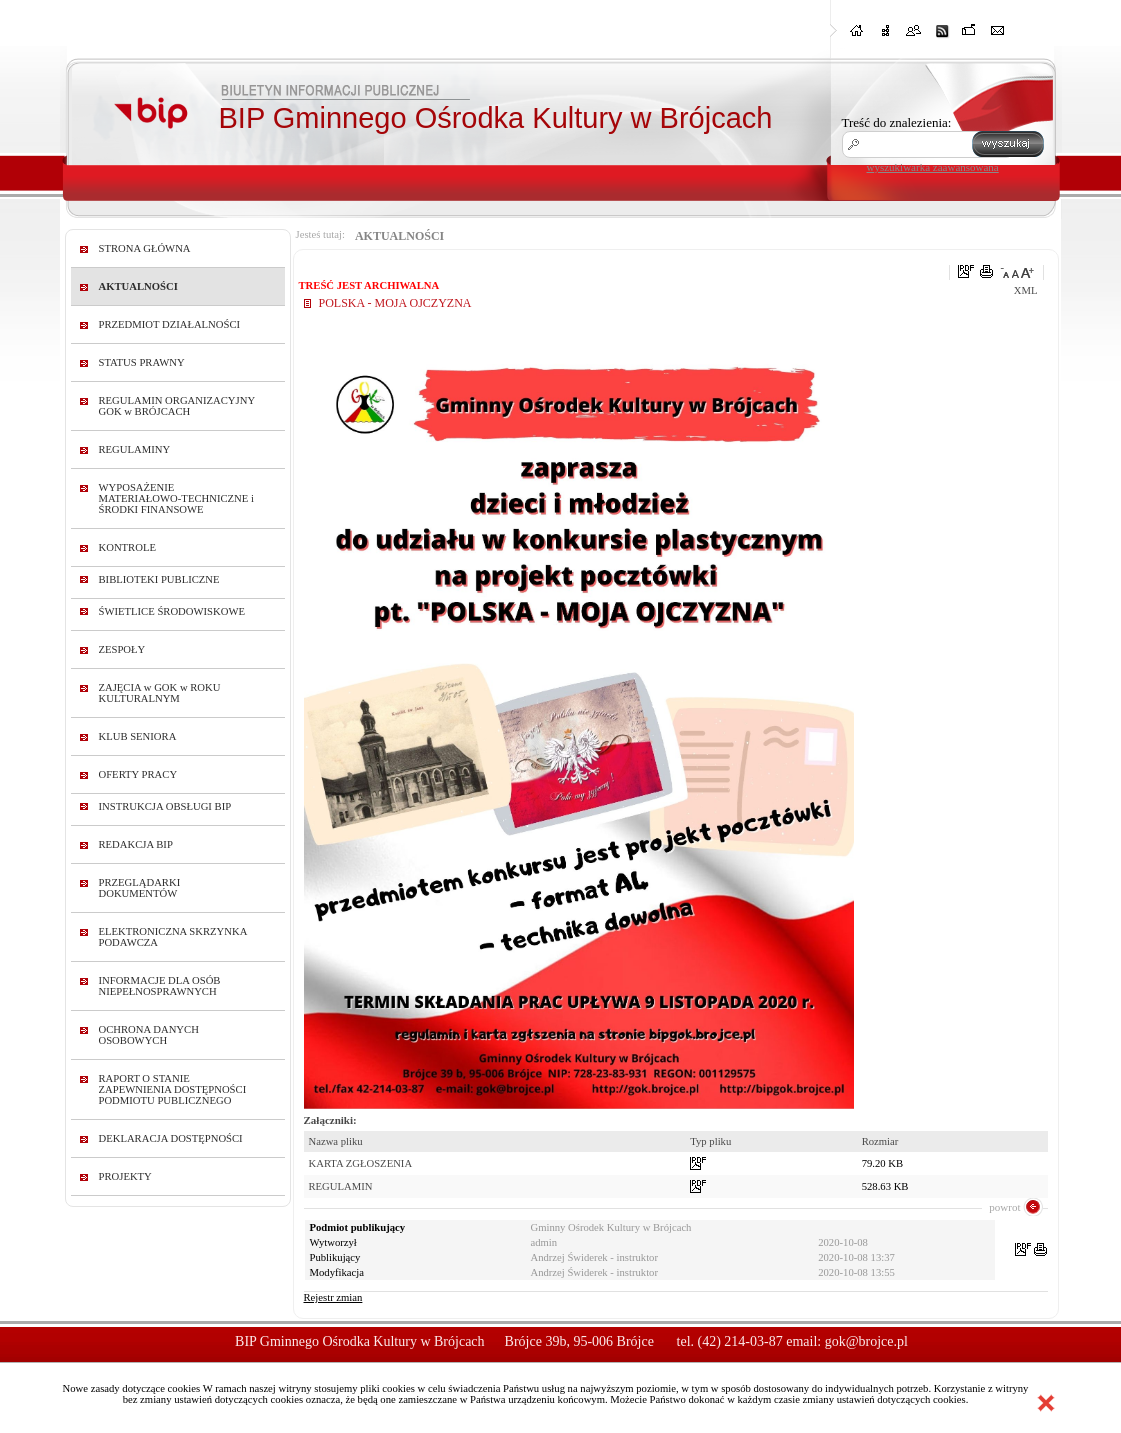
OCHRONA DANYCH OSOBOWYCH (149, 1035)
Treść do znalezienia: (897, 122)
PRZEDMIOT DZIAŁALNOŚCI (170, 324)
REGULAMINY (135, 449)
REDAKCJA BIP (136, 844)
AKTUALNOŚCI (138, 286)
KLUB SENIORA (138, 736)
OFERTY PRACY (138, 774)
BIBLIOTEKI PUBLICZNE (159, 579)
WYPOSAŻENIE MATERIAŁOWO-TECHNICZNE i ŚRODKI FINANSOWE (176, 498)
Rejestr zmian (333, 1297)
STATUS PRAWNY (142, 362)
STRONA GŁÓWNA (145, 248)
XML (1026, 290)
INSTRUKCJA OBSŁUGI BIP (165, 806)
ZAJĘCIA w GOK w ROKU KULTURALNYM (160, 693)
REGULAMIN (341, 1186)
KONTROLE (127, 547)
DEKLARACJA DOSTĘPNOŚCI (171, 1138)
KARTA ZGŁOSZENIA (361, 1163)
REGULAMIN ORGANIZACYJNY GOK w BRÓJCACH (177, 406)
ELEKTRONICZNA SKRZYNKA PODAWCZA (173, 937)
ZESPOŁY (122, 649)
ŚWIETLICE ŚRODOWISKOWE (172, 611)
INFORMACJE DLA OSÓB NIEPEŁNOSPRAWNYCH (160, 986)
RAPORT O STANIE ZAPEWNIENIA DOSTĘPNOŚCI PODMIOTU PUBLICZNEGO (173, 1089)
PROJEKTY (125, 1176)
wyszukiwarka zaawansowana (933, 167)
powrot (1004, 1207)
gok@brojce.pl (866, 1341)
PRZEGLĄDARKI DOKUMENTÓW (140, 888)
